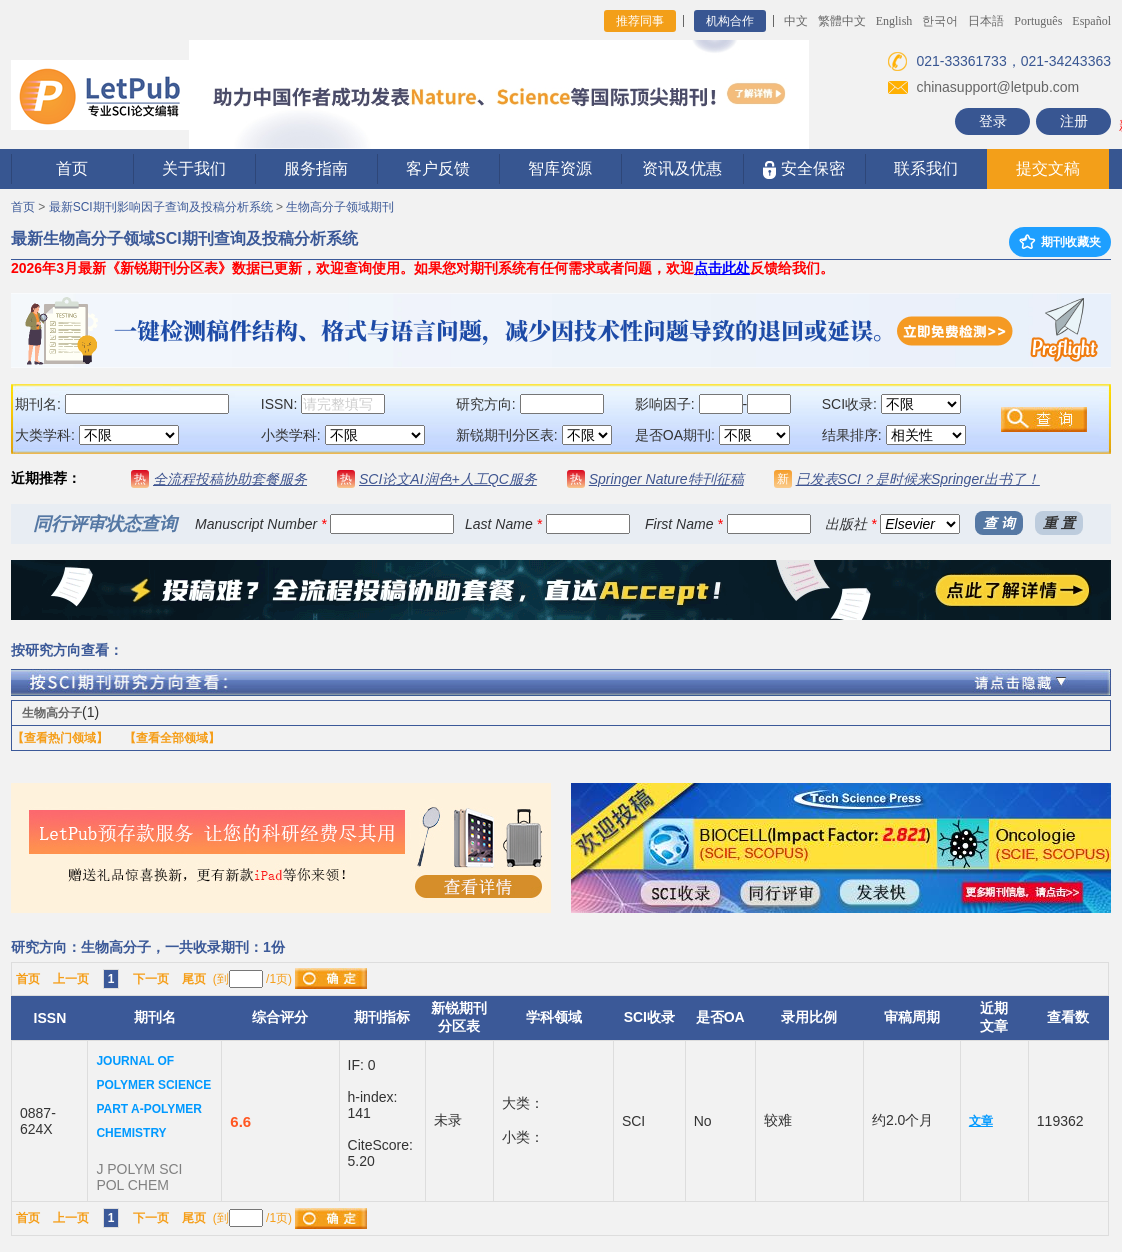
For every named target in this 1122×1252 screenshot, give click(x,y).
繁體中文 (842, 21)
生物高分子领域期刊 (340, 207)
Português (1038, 21)
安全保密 (803, 169)
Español (1091, 21)
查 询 (999, 523)
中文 (796, 21)
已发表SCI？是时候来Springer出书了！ (918, 479)
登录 (993, 121)
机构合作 (730, 21)
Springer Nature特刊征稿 (666, 479)
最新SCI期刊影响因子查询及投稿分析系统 (161, 207)
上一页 (71, 979)
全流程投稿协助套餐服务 (230, 479)
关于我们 (194, 168)
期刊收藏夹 (1060, 242)
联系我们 (926, 168)
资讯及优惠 (682, 168)
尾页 (194, 979)
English (894, 21)
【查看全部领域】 (172, 738)
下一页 (151, 979)
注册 (1074, 121)
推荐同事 (640, 21)
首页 (72, 168)
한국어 (940, 21)
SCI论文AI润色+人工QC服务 (448, 479)
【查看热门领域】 (60, 738)
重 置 (1059, 523)
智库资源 (560, 168)
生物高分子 (52, 713)
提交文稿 (1048, 168)
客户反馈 (438, 168)
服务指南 (316, 168)
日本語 (986, 21)
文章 (981, 1121)
